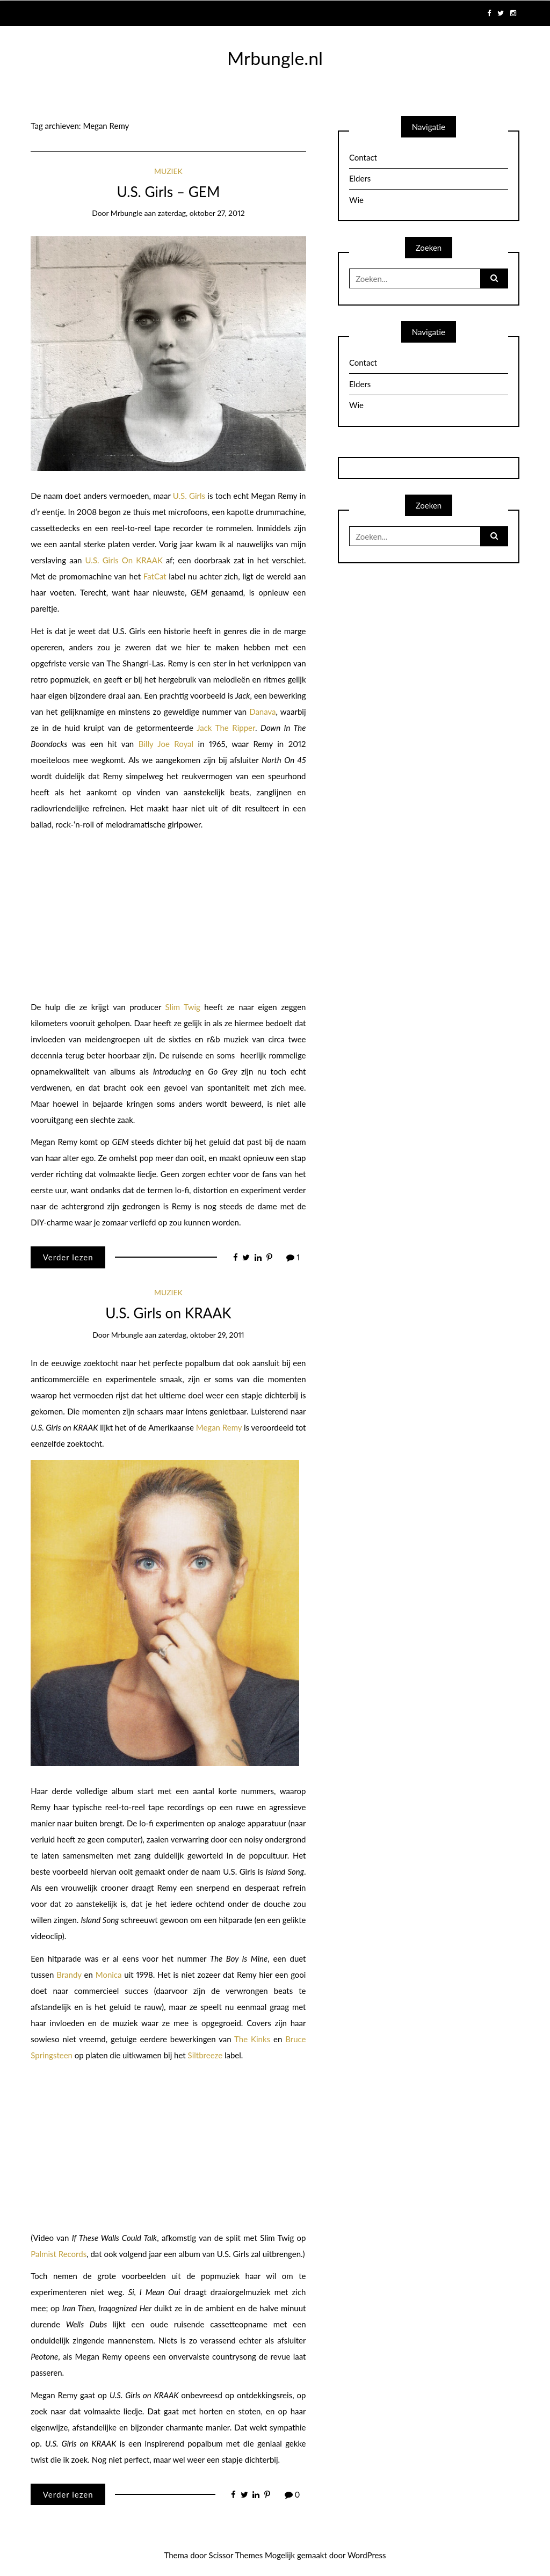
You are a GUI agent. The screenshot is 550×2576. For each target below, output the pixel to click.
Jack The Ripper (226, 727)
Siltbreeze (205, 2055)
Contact (363, 157)
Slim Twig (182, 1007)
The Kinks (252, 2039)
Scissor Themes (236, 2555)
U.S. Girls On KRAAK (124, 560)
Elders (360, 178)
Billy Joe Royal (166, 744)
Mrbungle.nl (275, 58)
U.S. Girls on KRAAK (168, 1313)
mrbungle (126, 212)
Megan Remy (219, 1427)
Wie (356, 200)
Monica (109, 1974)
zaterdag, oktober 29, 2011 (201, 1334)
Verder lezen (68, 1257)
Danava (262, 711)
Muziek (168, 171)
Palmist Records (58, 2254)
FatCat (155, 576)
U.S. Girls (189, 495)
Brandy (68, 1974)
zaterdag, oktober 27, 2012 (201, 212)
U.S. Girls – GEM (168, 191)
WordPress (367, 2555)
